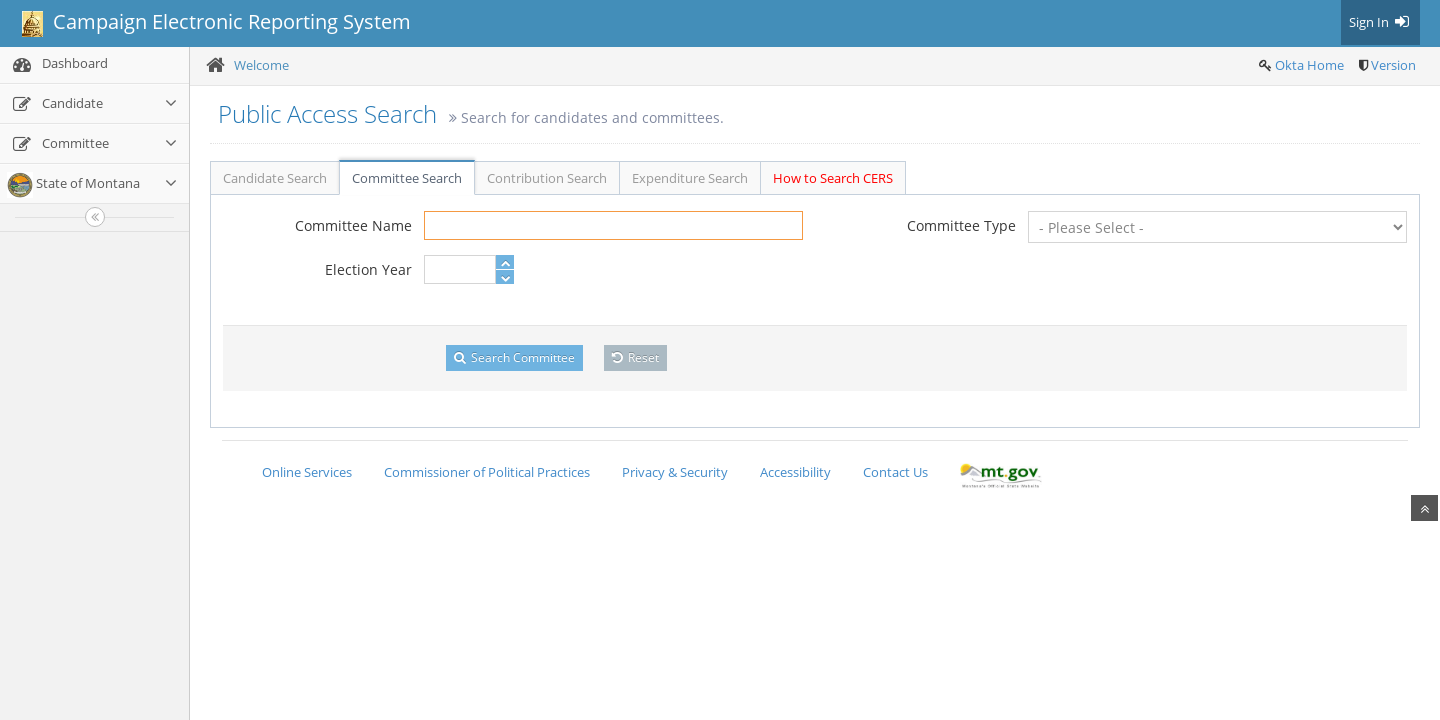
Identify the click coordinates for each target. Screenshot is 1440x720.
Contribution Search (547, 178)
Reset (635, 357)
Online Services (307, 472)
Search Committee (514, 357)
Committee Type (961, 225)
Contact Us (895, 472)
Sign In (1380, 22)
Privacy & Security (675, 472)
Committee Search (407, 178)
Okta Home (1309, 65)
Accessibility (795, 472)
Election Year (368, 269)
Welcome (261, 65)
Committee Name (353, 225)
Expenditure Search (690, 178)
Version (1393, 65)
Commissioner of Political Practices (487, 472)
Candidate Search (275, 178)
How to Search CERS (833, 178)
